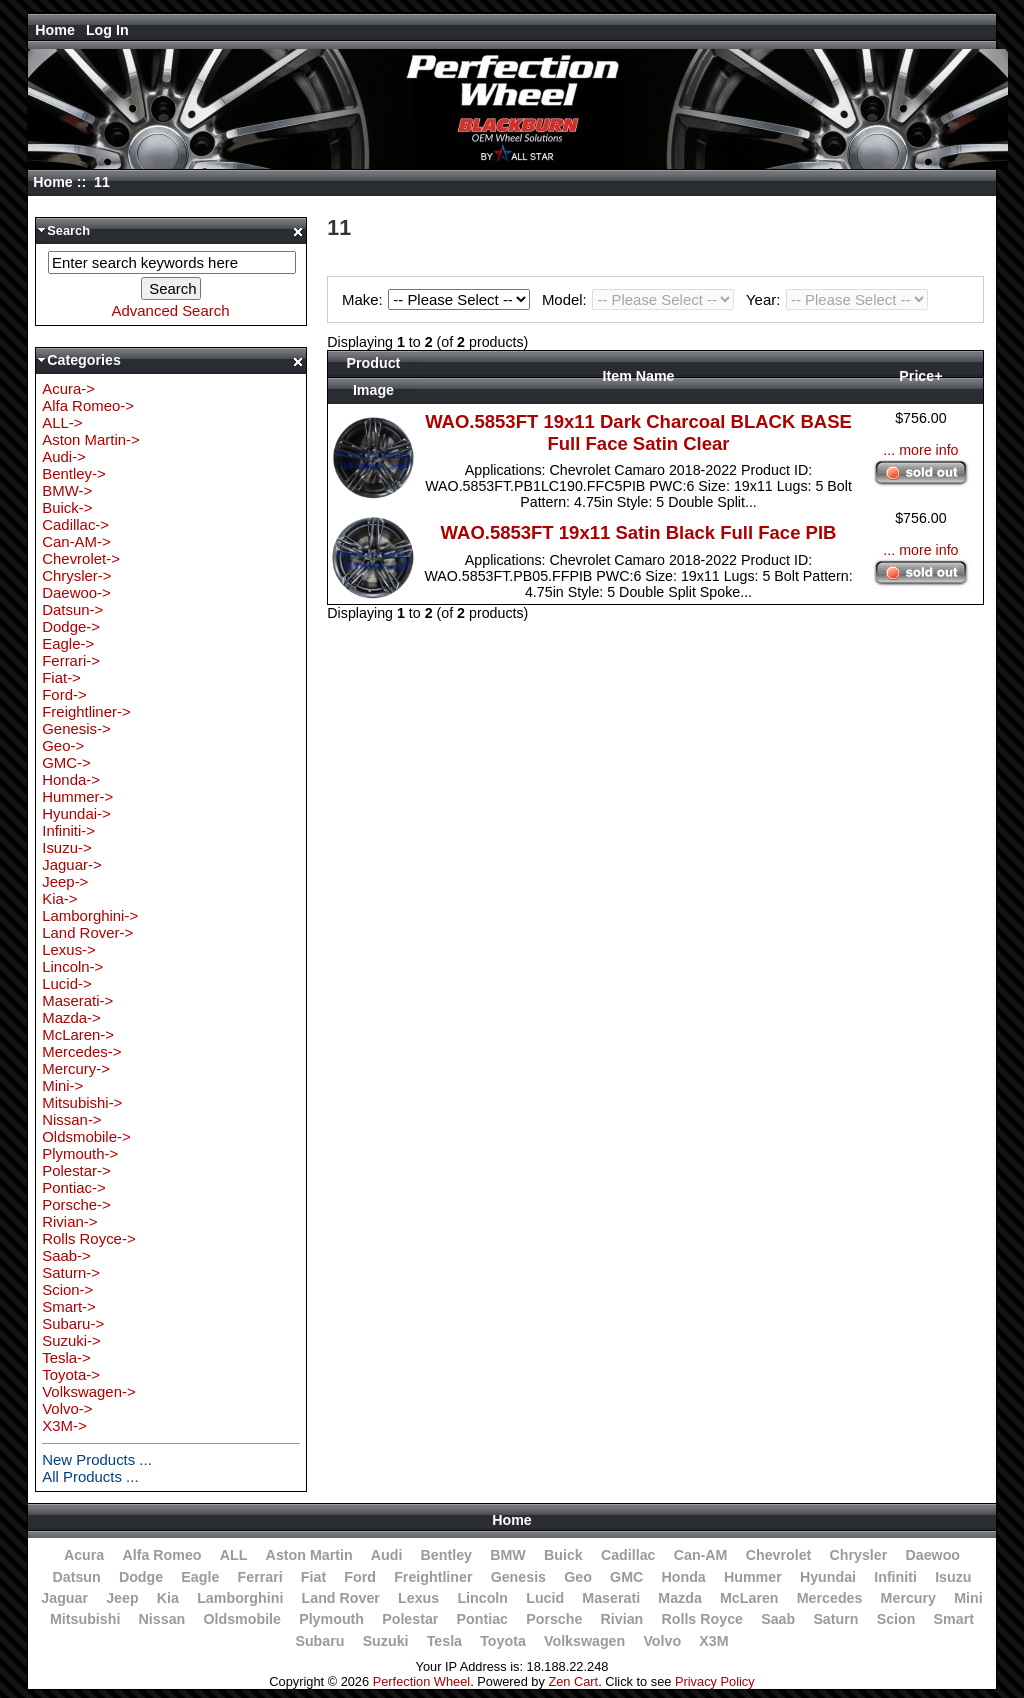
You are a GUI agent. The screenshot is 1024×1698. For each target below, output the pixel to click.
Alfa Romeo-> (88, 405)
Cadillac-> (75, 524)
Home (55, 30)
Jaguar (64, 1598)
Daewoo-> (76, 592)
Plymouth (331, 1619)
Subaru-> (73, 1323)
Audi (387, 1555)
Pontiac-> (74, 1187)
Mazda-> (71, 1017)
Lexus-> (69, 949)
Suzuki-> (71, 1340)
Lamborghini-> (90, 915)
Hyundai (828, 1577)
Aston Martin (309, 1555)
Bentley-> (74, 473)
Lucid (545, 1598)
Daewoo (932, 1555)
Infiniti (895, 1577)
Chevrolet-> (81, 558)
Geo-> (63, 745)
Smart (954, 1619)
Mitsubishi (85, 1619)
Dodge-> (71, 626)
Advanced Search (171, 310)
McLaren (749, 1598)
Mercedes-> (81, 1051)
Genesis (518, 1577)
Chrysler (859, 1555)
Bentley (446, 1555)
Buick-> (67, 507)
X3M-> (64, 1425)
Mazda (680, 1598)
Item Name (639, 376)
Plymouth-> (80, 1153)
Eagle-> (68, 643)
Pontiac (482, 1619)
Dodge (141, 1577)
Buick (563, 1555)
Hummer (753, 1577)
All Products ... (90, 1476)
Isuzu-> (66, 847)
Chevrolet (779, 1555)
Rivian (622, 1619)
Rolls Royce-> (88, 1238)
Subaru (319, 1641)
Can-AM (701, 1555)
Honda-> (71, 779)
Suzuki (386, 1641)
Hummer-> (77, 796)
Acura (84, 1555)
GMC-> (66, 762)
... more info (920, 450)
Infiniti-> (68, 830)
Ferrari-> (71, 660)
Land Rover (341, 1598)
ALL (234, 1555)
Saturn (835, 1619)
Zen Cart (573, 1681)
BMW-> (67, 490)
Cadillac (628, 1555)
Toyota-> (71, 1374)
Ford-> (64, 694)
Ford (360, 1577)
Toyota (503, 1641)
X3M (713, 1641)
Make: (439, 299)
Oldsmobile (242, 1619)
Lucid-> (66, 983)
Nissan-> (71, 1119)
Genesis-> (76, 728)
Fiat (313, 1577)
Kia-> (59, 898)
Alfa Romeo (161, 1555)
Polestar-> (76, 1170)
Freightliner (433, 1577)
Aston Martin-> (91, 439)
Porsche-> (76, 1204)
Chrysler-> (76, 575)
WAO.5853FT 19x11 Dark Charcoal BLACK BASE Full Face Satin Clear (638, 432)
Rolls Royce (701, 1619)
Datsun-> (72, 609)
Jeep (122, 1598)
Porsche (554, 1619)
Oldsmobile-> (86, 1136)
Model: (641, 299)
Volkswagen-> (88, 1391)
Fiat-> (61, 677)
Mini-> (62, 1085)
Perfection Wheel (421, 1681)
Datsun (76, 1577)
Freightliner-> (86, 711)
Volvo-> (67, 1408)
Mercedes (830, 1598)
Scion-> (67, 1289)
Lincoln (482, 1598)
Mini (968, 1598)
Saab (778, 1619)
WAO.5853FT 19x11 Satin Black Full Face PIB (639, 532)
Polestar (410, 1619)
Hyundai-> (76, 813)
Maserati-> (77, 1000)
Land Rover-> (87, 932)
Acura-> (68, 388)
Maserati (611, 1598)
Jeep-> (65, 881)
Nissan (162, 1619)
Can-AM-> (76, 541)
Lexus (418, 1598)
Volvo (662, 1641)
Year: (837, 299)
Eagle (200, 1577)
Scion (896, 1619)
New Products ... (97, 1459)
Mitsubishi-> (82, 1102)
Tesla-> (66, 1357)
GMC (626, 1577)
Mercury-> (76, 1068)
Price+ (920, 376)
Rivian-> (69, 1221)
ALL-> (62, 422)
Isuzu (953, 1577)
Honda (683, 1577)
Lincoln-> (72, 966)
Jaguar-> (71, 864)
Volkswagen (584, 1641)
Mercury (908, 1598)
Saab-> (66, 1255)
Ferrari (260, 1577)
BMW (508, 1555)
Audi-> (64, 456)
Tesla (444, 1641)
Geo (578, 1577)
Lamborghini (240, 1598)
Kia (168, 1598)
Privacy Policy (715, 1681)
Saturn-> (71, 1272)
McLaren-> (78, 1034)
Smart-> (69, 1306)
